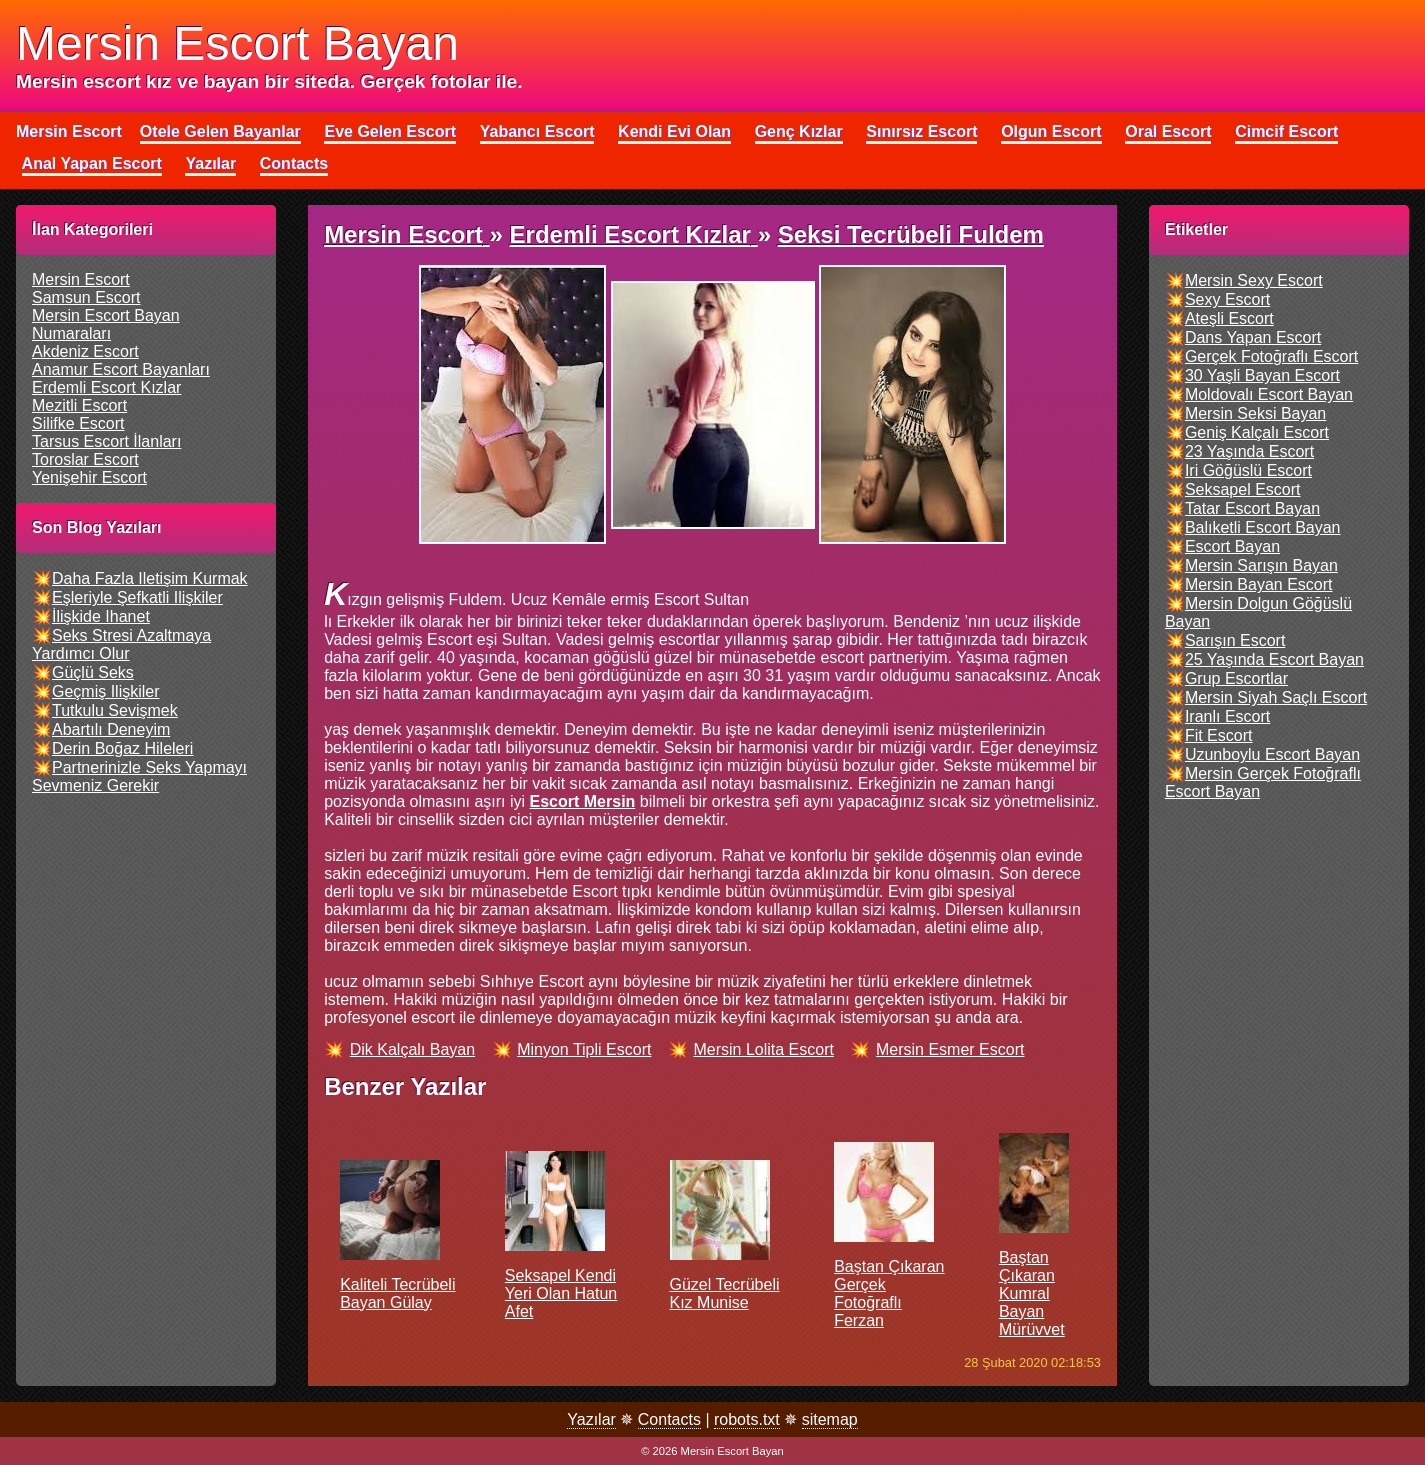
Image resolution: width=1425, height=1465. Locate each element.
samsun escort (86, 297)
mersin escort (81, 279)
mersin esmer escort (950, 1049)
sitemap (830, 1419)
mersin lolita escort (763, 1049)
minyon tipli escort (584, 1049)
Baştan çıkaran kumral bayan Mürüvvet (1034, 1255)
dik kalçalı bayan (412, 1049)
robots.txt (747, 1419)
